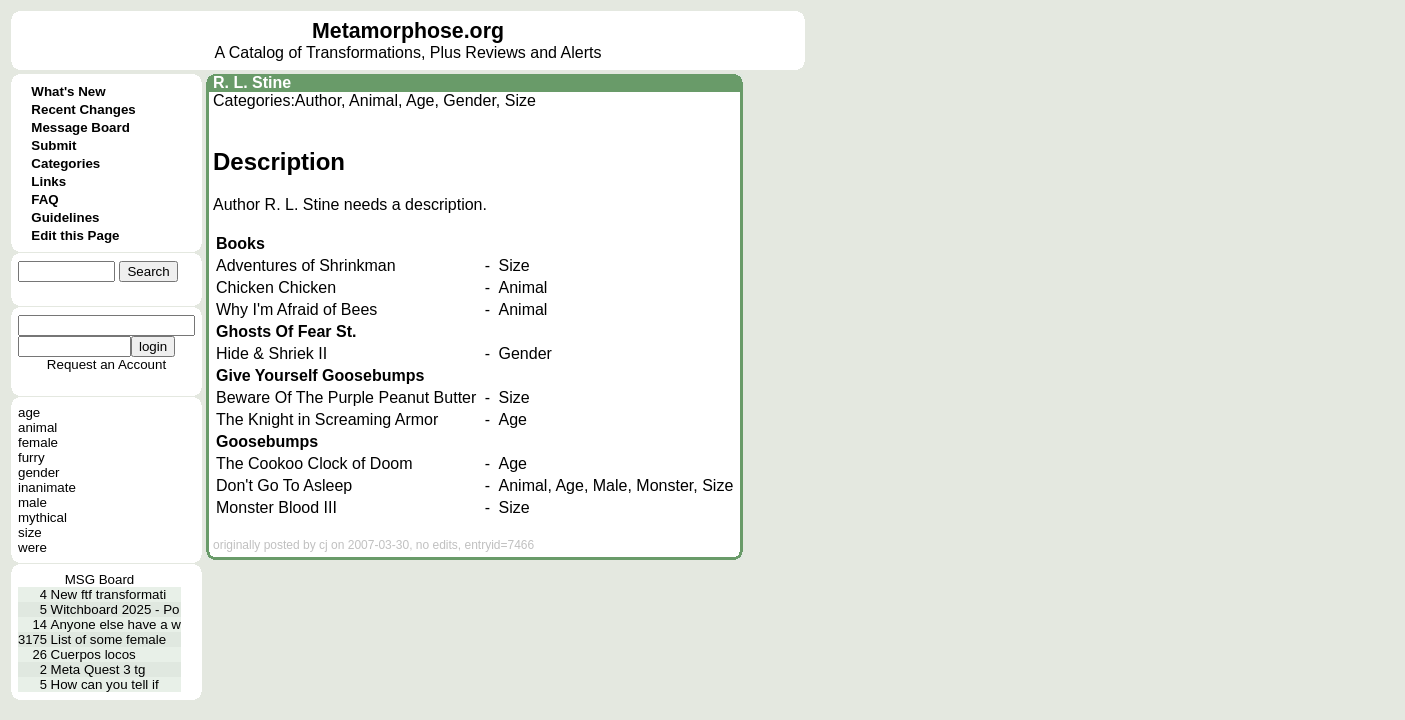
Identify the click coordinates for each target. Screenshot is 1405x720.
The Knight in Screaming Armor (327, 419)
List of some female (109, 639)
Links (48, 181)
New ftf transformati (109, 594)
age (29, 412)
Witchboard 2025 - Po (115, 609)
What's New (68, 91)
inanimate (47, 487)
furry (31, 457)
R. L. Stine (252, 82)
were (32, 547)
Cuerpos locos (93, 654)
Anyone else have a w (116, 624)
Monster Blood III (276, 507)
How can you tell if (105, 684)
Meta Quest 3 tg (98, 669)
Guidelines (65, 217)
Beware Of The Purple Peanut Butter (346, 397)
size (30, 532)
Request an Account (106, 364)
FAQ (44, 199)
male (32, 502)
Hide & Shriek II (271, 353)
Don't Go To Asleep (284, 485)
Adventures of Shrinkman (306, 265)
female (38, 442)
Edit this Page (75, 235)
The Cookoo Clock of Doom (314, 463)
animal (37, 427)
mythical (42, 517)
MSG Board (100, 579)
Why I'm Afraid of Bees (296, 309)
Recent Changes (83, 109)
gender (39, 472)
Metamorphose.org (408, 31)
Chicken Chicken (276, 287)
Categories (65, 163)
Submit (53, 145)
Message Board (80, 127)
